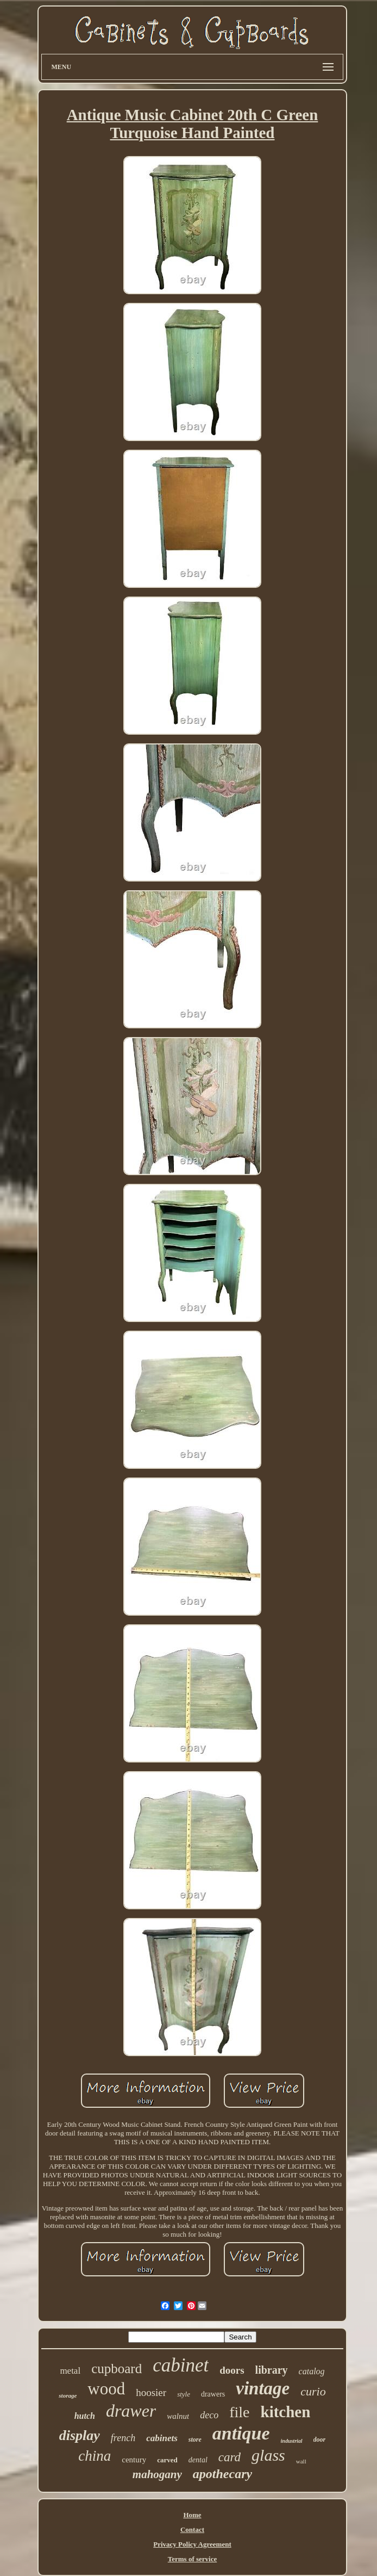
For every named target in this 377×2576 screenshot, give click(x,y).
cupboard (116, 2368)
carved (167, 2460)
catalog (312, 2371)
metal (70, 2371)
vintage (263, 2388)
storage (68, 2395)
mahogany (157, 2474)
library (271, 2370)
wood (106, 2388)
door (319, 2439)
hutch (84, 2415)
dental (198, 2460)
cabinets (162, 2438)
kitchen (286, 2411)
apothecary (222, 2474)
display (79, 2435)
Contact (192, 2529)
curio (312, 2391)
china (94, 2456)
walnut (178, 2416)
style (183, 2394)
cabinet (181, 2365)
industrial (292, 2441)
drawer (131, 2410)
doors (231, 2370)
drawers (213, 2394)
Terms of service (192, 2559)
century (134, 2459)
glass (268, 2455)
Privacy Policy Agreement (192, 2544)
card (229, 2457)
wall (301, 2461)
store (195, 2439)
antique (241, 2433)
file (239, 2412)
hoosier (151, 2392)
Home (192, 2515)
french (123, 2437)
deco (209, 2415)
